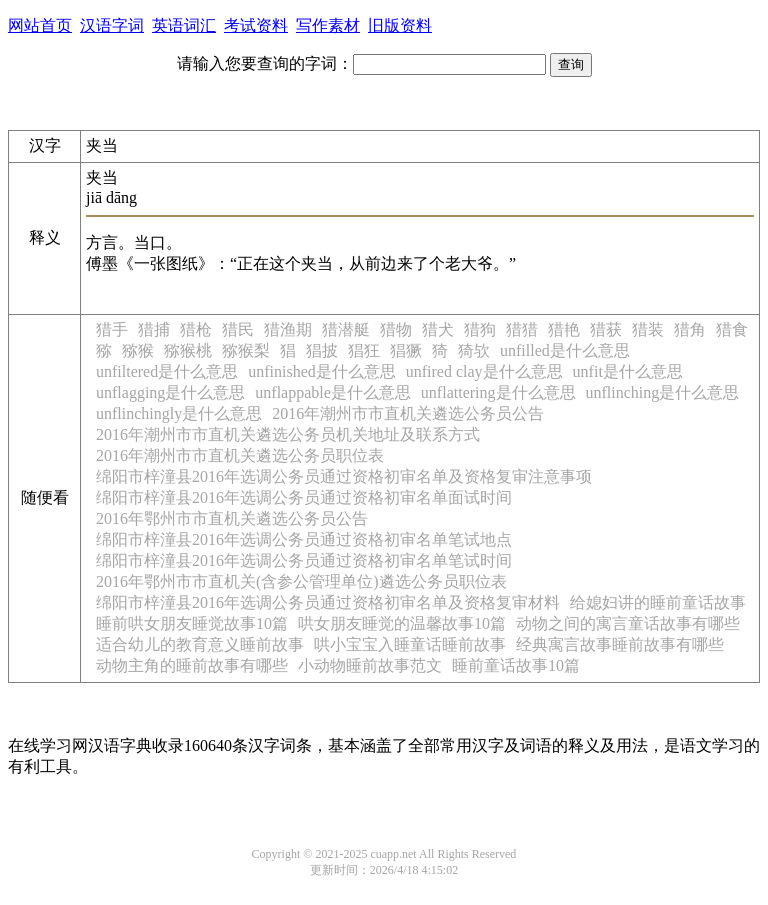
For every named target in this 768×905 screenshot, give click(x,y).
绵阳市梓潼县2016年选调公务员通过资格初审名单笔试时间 (304, 560)
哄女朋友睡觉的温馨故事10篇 (402, 623)
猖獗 (406, 350)
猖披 (322, 350)
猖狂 (364, 350)
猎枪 (196, 329)
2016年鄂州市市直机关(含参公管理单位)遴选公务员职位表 (301, 581)
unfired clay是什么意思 (484, 371)
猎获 (606, 329)
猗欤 (474, 350)
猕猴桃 (188, 350)
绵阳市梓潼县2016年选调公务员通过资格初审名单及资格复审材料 (328, 602)
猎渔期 (288, 329)
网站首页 (40, 25)
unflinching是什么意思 (663, 392)
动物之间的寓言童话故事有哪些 (628, 623)
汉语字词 (112, 25)
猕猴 (138, 350)
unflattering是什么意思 (498, 392)
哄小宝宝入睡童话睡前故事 (410, 644)
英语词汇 (184, 25)
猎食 (732, 329)
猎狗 (480, 329)
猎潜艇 (346, 329)
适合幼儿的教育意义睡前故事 (200, 644)
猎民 (238, 329)
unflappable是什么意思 (333, 392)
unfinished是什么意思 (322, 371)
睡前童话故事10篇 (516, 665)
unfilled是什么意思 (565, 350)
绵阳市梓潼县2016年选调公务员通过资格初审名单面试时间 (304, 497)
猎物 (396, 329)
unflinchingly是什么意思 (179, 413)
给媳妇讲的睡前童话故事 (658, 602)
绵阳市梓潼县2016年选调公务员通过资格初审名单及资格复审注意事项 (344, 476)
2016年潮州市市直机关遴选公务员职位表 (240, 455)
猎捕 (154, 329)
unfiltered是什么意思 (167, 371)
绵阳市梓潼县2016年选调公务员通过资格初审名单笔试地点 (304, 539)
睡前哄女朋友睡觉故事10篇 (192, 623)
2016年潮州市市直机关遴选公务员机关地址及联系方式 (288, 434)
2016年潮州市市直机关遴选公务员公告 (408, 413)
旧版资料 (400, 25)
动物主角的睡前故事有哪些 (192, 665)
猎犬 (438, 329)
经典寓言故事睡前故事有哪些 (620, 644)
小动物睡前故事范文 (370, 665)
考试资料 (256, 25)
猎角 (690, 329)
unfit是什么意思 (628, 371)
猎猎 (522, 329)
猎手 (112, 329)
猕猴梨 (246, 350)
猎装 (648, 329)
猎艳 (564, 329)
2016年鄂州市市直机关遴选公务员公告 (232, 518)
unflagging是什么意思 (170, 392)
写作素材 (328, 25)
